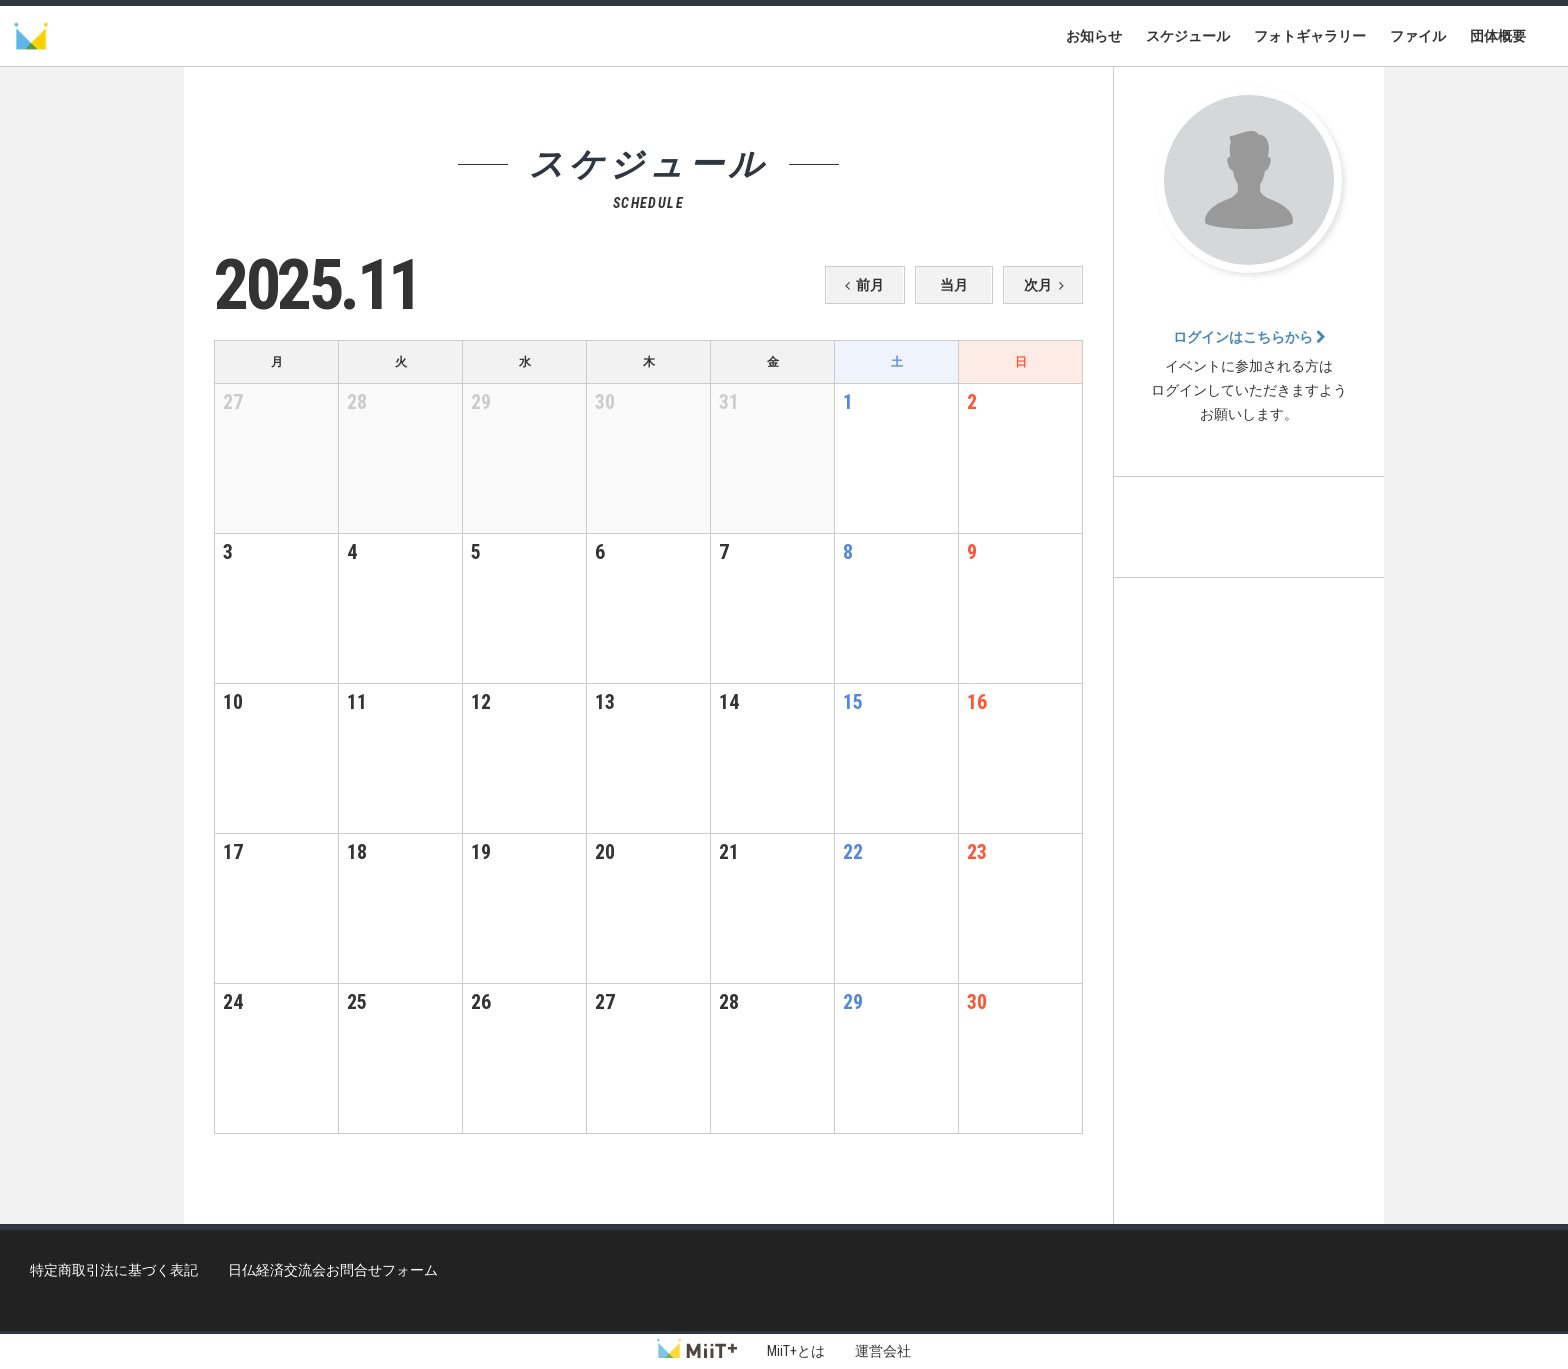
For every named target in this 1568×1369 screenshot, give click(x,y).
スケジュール (1188, 36)
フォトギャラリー (1310, 36)
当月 (954, 285)
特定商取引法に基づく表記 (114, 1270)
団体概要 (1498, 36)
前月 (861, 285)
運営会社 (883, 1351)
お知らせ (1094, 36)
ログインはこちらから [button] (1249, 337)
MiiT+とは (796, 1351)
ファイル (1418, 36)
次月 (1047, 285)
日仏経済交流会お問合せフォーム (333, 1270)
